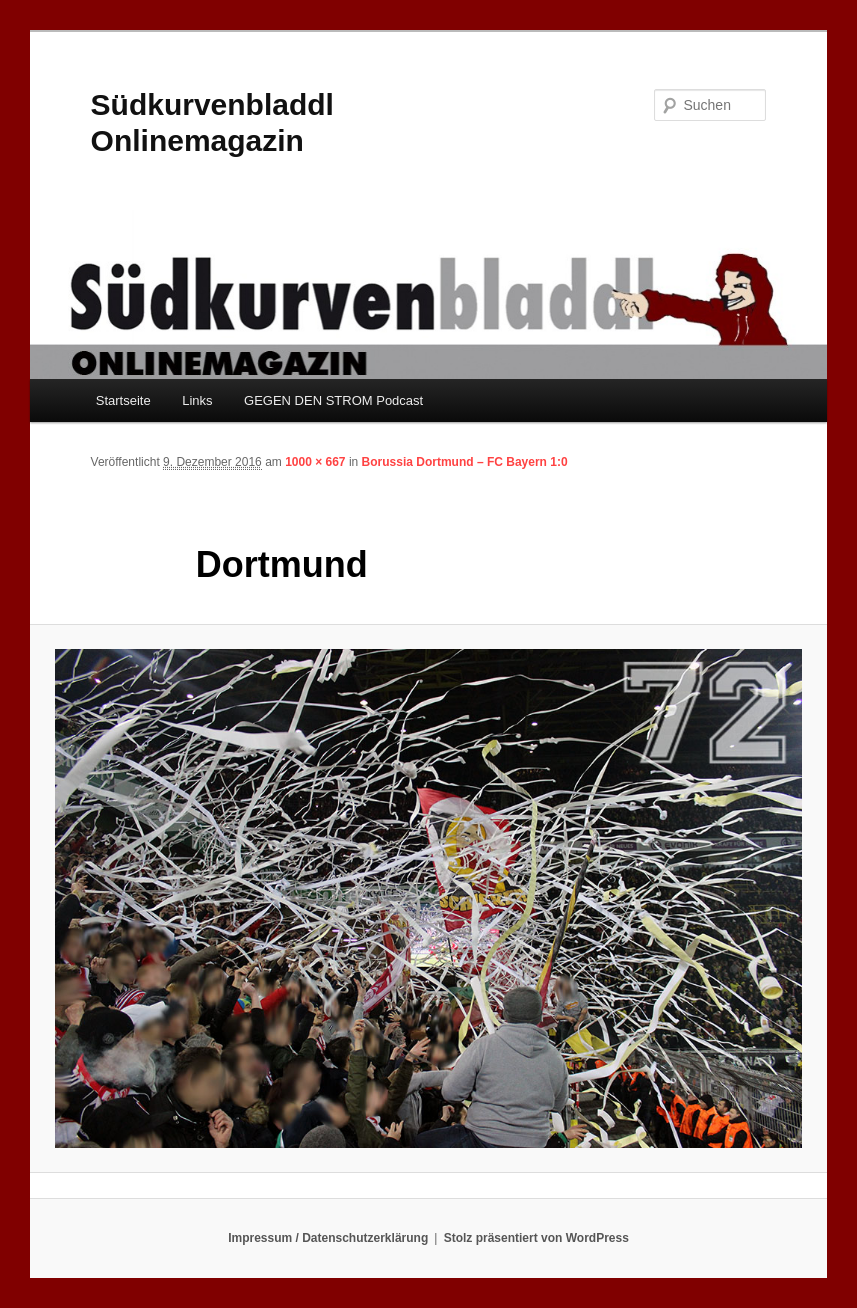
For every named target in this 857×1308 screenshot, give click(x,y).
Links (197, 400)
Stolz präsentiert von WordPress (536, 1238)
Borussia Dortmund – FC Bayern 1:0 (465, 462)
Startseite (123, 400)
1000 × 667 (315, 462)
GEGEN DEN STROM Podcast (333, 400)
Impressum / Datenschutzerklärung (328, 1238)
